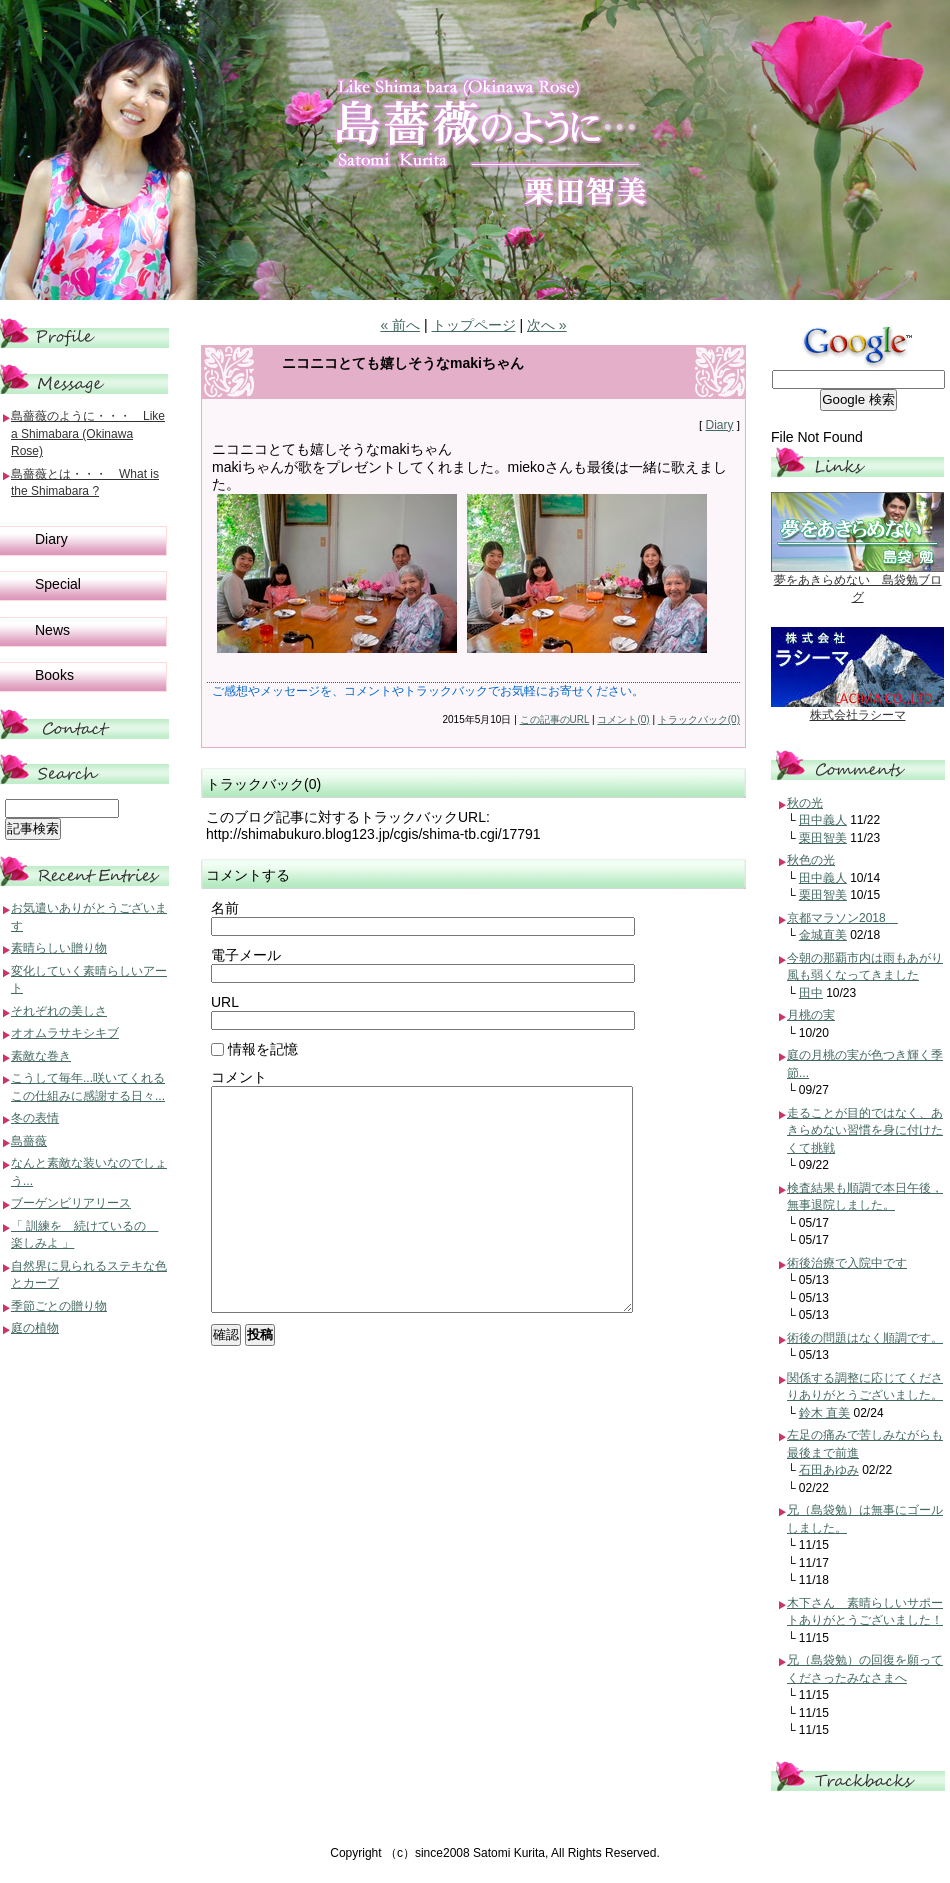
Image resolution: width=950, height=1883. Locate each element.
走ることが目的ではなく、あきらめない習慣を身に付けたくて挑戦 (865, 1130)
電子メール (246, 955)
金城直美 (823, 935)
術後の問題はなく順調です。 (865, 1338)
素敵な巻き (41, 1056)
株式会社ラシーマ (858, 715)
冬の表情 (35, 1118)
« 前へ (400, 325)
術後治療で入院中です (847, 1263)
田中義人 (823, 820)
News (52, 630)
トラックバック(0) (699, 719)
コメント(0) (623, 719)
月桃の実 (811, 1015)
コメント (239, 1077)
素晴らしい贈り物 (59, 948)
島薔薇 (29, 1141)
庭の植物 (35, 1328)
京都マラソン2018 (842, 918)
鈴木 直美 (824, 1413)
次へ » (547, 325)
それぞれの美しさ (59, 1011)
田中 (811, 993)
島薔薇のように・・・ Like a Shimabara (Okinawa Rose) (88, 433)
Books (54, 675)
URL (225, 1002)
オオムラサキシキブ (65, 1033)
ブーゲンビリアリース (71, 1203)
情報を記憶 (254, 1049)
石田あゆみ (829, 1470)
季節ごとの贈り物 (59, 1306)
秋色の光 (811, 860)
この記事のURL (555, 719)
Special (58, 584)
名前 (225, 908)
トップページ (474, 325)
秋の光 (805, 803)
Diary (719, 425)
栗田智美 (823, 838)
